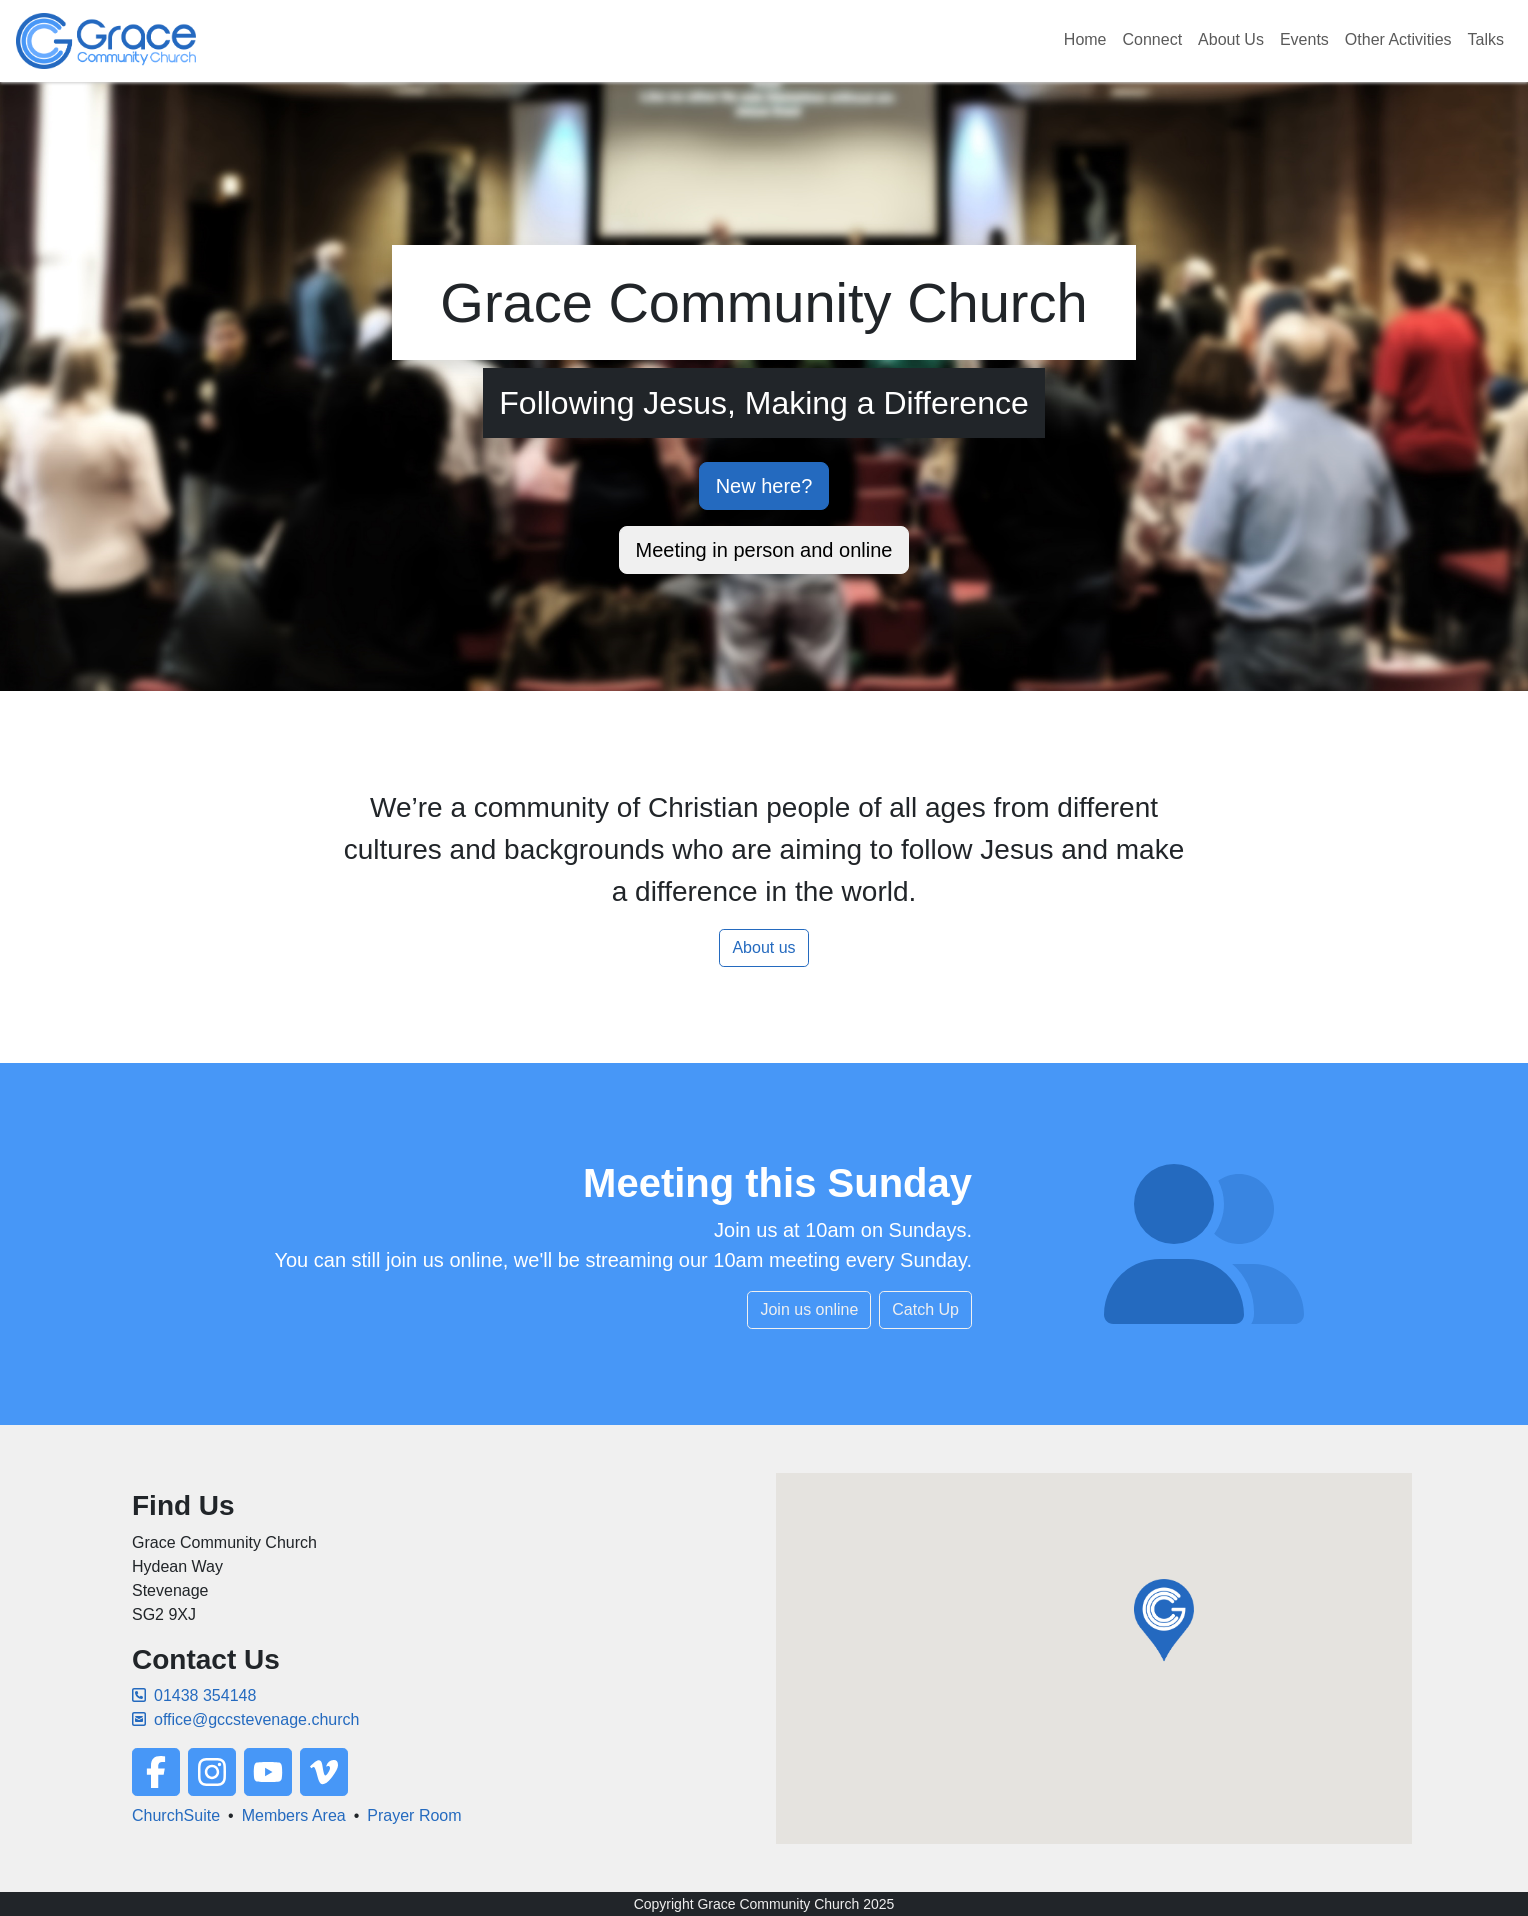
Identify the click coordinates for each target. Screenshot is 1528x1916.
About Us (1231, 39)
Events (1304, 39)
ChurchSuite (176, 1815)
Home (1085, 39)
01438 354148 (194, 1695)
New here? (764, 486)
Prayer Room (414, 1815)
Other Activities (1398, 39)
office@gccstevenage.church (245, 1719)
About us (763, 947)
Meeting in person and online (764, 550)
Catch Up (925, 1309)
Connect (1153, 39)
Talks (1486, 39)
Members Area (294, 1815)
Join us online (809, 1309)
